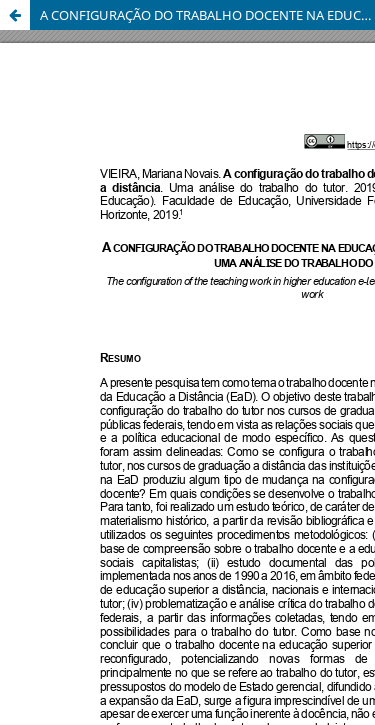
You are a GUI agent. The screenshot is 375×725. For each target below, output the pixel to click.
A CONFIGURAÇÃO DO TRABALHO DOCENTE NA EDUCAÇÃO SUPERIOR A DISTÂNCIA (207, 15)
